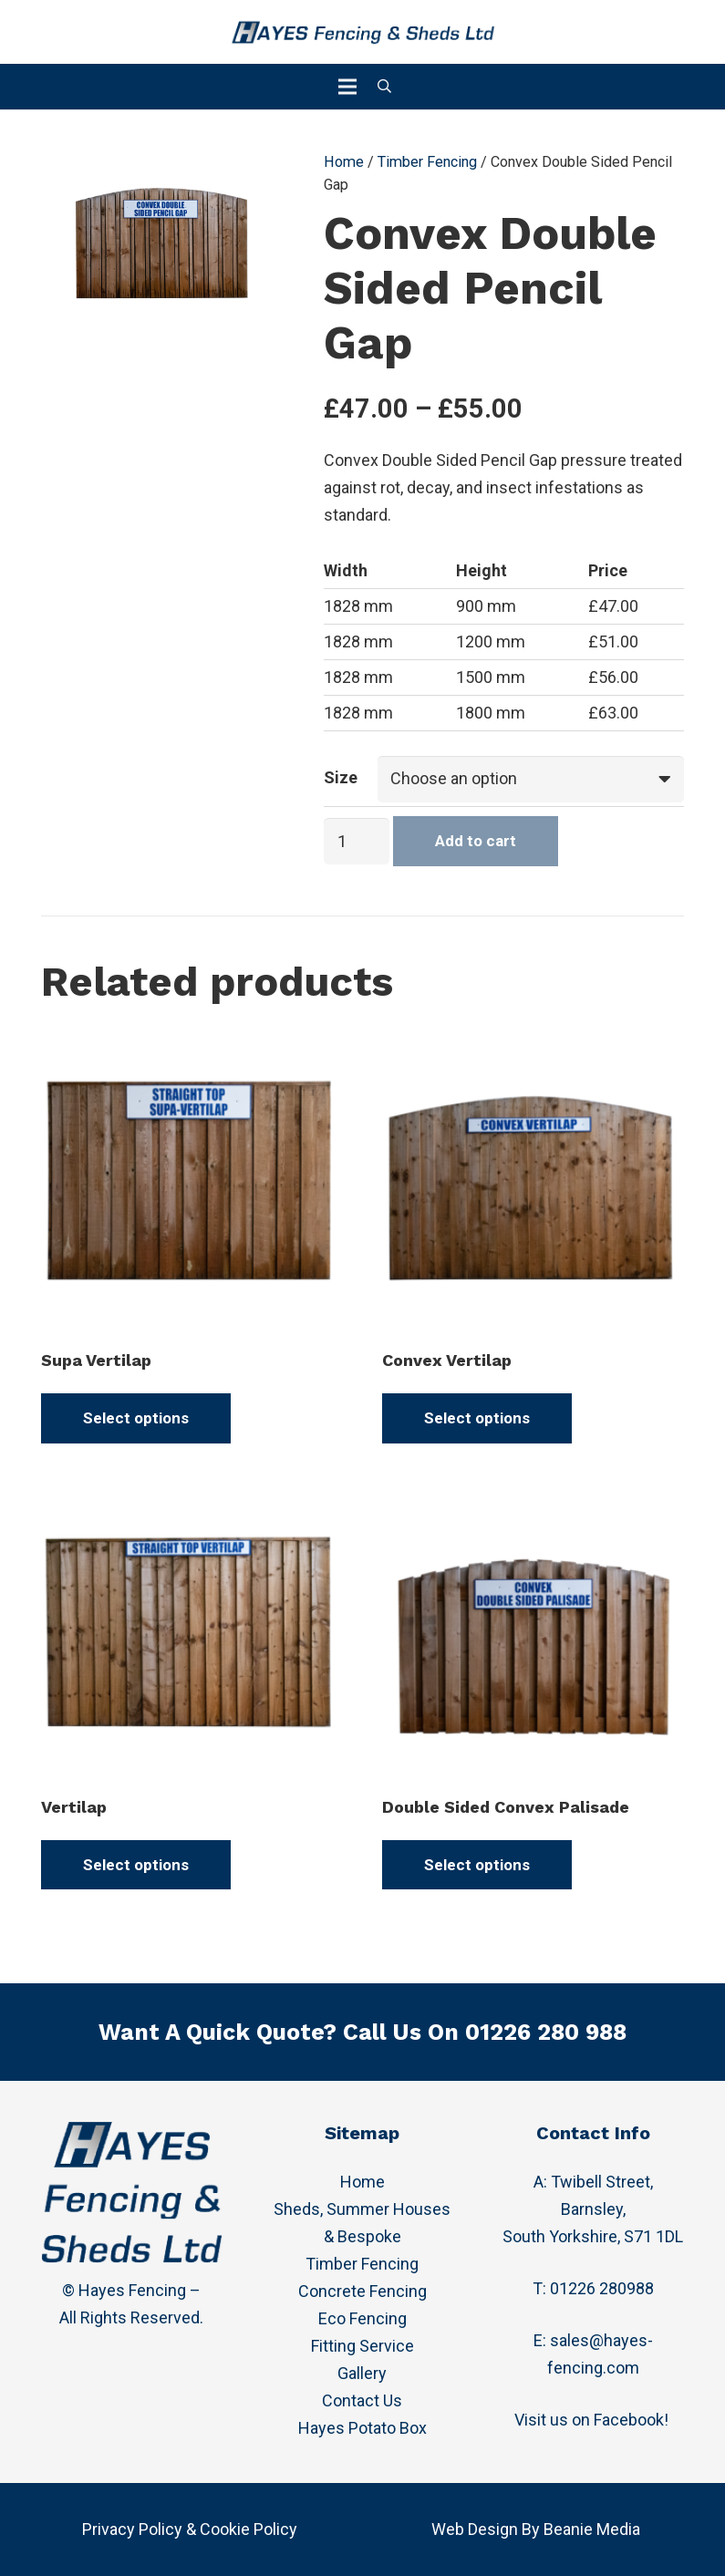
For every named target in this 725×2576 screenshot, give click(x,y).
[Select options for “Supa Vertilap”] (136, 1418)
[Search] (384, 86)
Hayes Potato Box (362, 2427)
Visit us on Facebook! (593, 2419)
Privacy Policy (132, 2529)
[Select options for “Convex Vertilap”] (477, 1418)
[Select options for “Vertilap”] (136, 1864)
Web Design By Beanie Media (535, 2529)
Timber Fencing (427, 162)
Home (344, 162)
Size (340, 777)
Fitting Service (362, 2345)
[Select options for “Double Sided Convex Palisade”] (477, 1864)
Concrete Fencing (362, 2291)
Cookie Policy (248, 2529)
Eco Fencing (362, 2318)
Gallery (362, 2373)
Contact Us (362, 2400)
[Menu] (348, 86)
